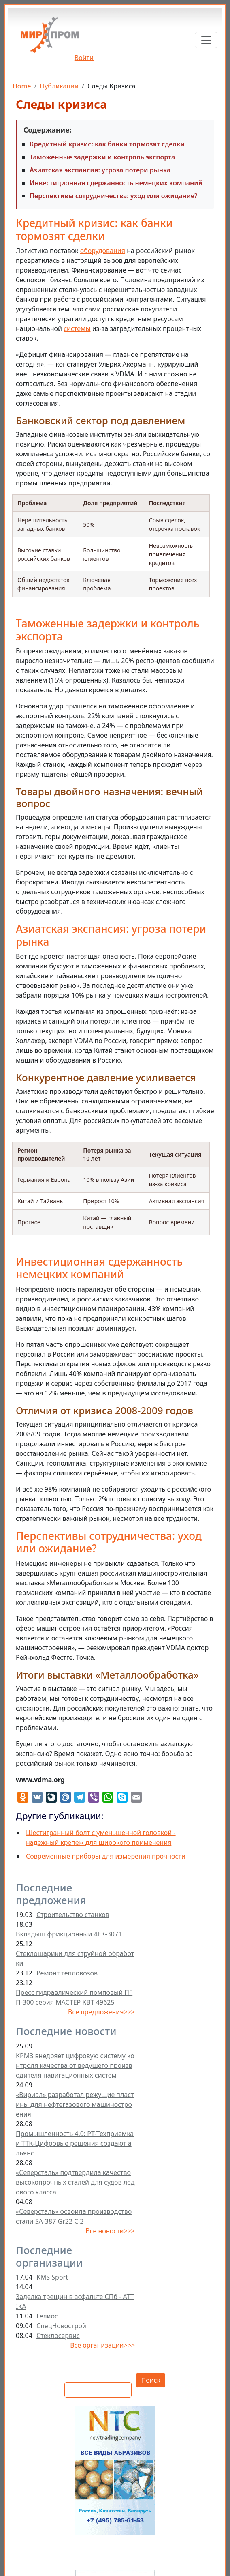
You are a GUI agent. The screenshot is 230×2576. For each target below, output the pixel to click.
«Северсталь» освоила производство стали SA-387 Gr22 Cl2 (74, 2216)
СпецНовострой (61, 2325)
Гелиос (47, 2316)
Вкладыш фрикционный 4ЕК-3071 (69, 1934)
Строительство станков (72, 1914)
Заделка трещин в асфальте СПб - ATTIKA (75, 2301)
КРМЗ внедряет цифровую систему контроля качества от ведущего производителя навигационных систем (75, 2065)
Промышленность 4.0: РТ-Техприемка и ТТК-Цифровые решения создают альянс (75, 2143)
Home (22, 86)
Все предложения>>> (101, 2011)
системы (77, 328)
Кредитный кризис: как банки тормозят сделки (107, 144)
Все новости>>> (110, 2230)
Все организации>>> (102, 2345)
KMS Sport (52, 2277)
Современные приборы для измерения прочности (105, 1856)
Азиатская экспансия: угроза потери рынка (100, 169)
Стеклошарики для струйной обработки (75, 1958)
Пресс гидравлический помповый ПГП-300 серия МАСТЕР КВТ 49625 (74, 1997)
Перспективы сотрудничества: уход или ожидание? (113, 195)
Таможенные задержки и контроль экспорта (102, 156)
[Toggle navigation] (206, 40)
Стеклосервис (58, 2335)
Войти (84, 57)
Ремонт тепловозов (67, 1972)
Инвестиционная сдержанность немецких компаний (116, 182)
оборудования (102, 250)
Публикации (59, 86)
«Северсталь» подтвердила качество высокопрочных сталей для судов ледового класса (75, 2182)
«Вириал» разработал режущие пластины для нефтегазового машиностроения (75, 2104)
